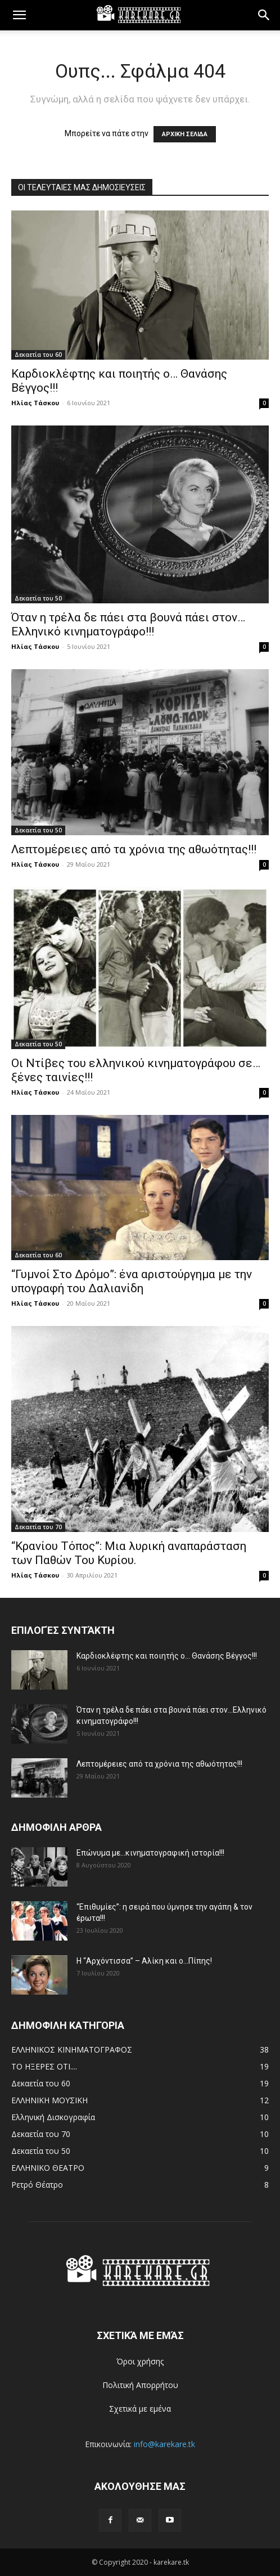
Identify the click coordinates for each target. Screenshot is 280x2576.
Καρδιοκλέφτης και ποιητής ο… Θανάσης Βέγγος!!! (166, 1655)
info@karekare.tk (164, 2444)
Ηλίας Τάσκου (35, 402)
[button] (19, 15)
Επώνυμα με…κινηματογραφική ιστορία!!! (150, 1852)
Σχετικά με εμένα (140, 2408)
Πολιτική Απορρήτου (140, 2385)
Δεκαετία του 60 (38, 355)
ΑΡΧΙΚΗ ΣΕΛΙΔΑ (184, 134)
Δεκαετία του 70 (38, 1527)
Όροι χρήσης (140, 2361)
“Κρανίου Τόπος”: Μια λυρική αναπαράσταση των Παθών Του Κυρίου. (128, 1553)
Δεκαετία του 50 (38, 598)
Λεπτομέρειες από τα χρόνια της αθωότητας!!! (133, 849)
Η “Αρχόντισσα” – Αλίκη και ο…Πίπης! (144, 1960)
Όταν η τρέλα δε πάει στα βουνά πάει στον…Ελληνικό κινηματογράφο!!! (128, 624)
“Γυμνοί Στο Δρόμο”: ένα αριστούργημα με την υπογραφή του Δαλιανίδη (131, 1281)
